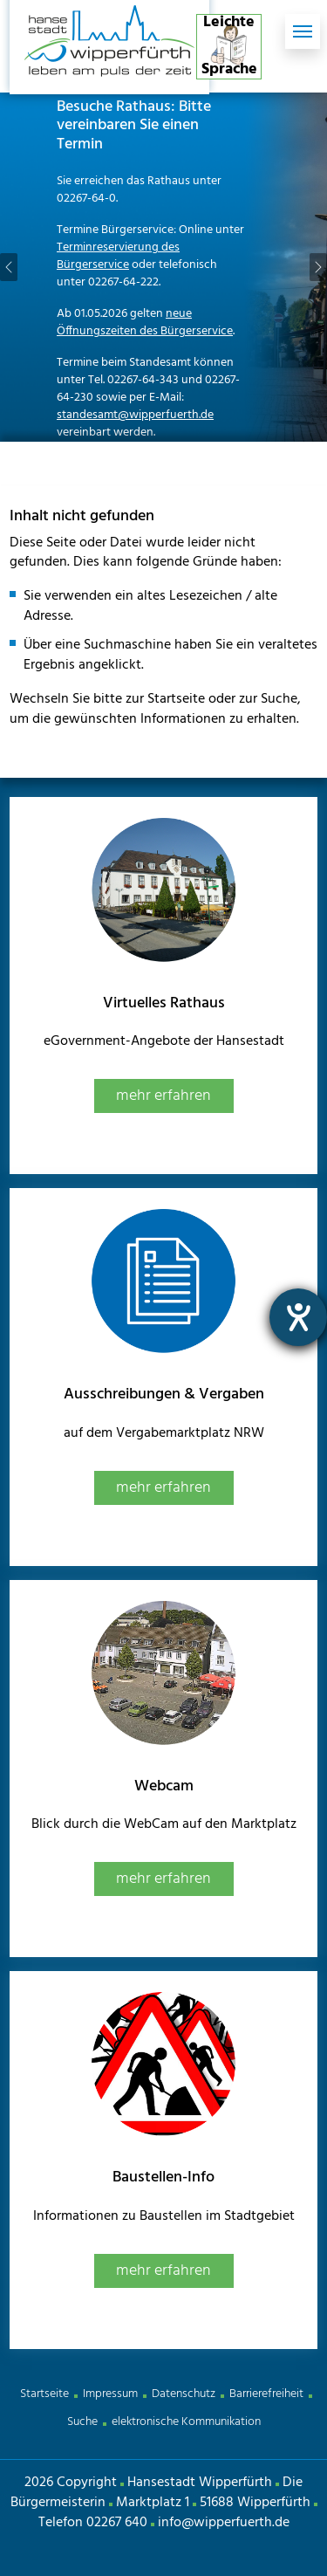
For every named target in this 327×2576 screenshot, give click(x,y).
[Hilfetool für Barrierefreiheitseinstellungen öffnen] (298, 1317)
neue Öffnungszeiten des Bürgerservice (145, 322)
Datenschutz (183, 2394)
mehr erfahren (163, 1096)
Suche (82, 2422)
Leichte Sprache (229, 46)
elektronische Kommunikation (186, 2422)
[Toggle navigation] (302, 31)
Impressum (110, 2394)
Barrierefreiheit (266, 2394)
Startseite (44, 2394)
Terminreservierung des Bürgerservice (118, 256)
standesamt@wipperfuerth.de (135, 415)
